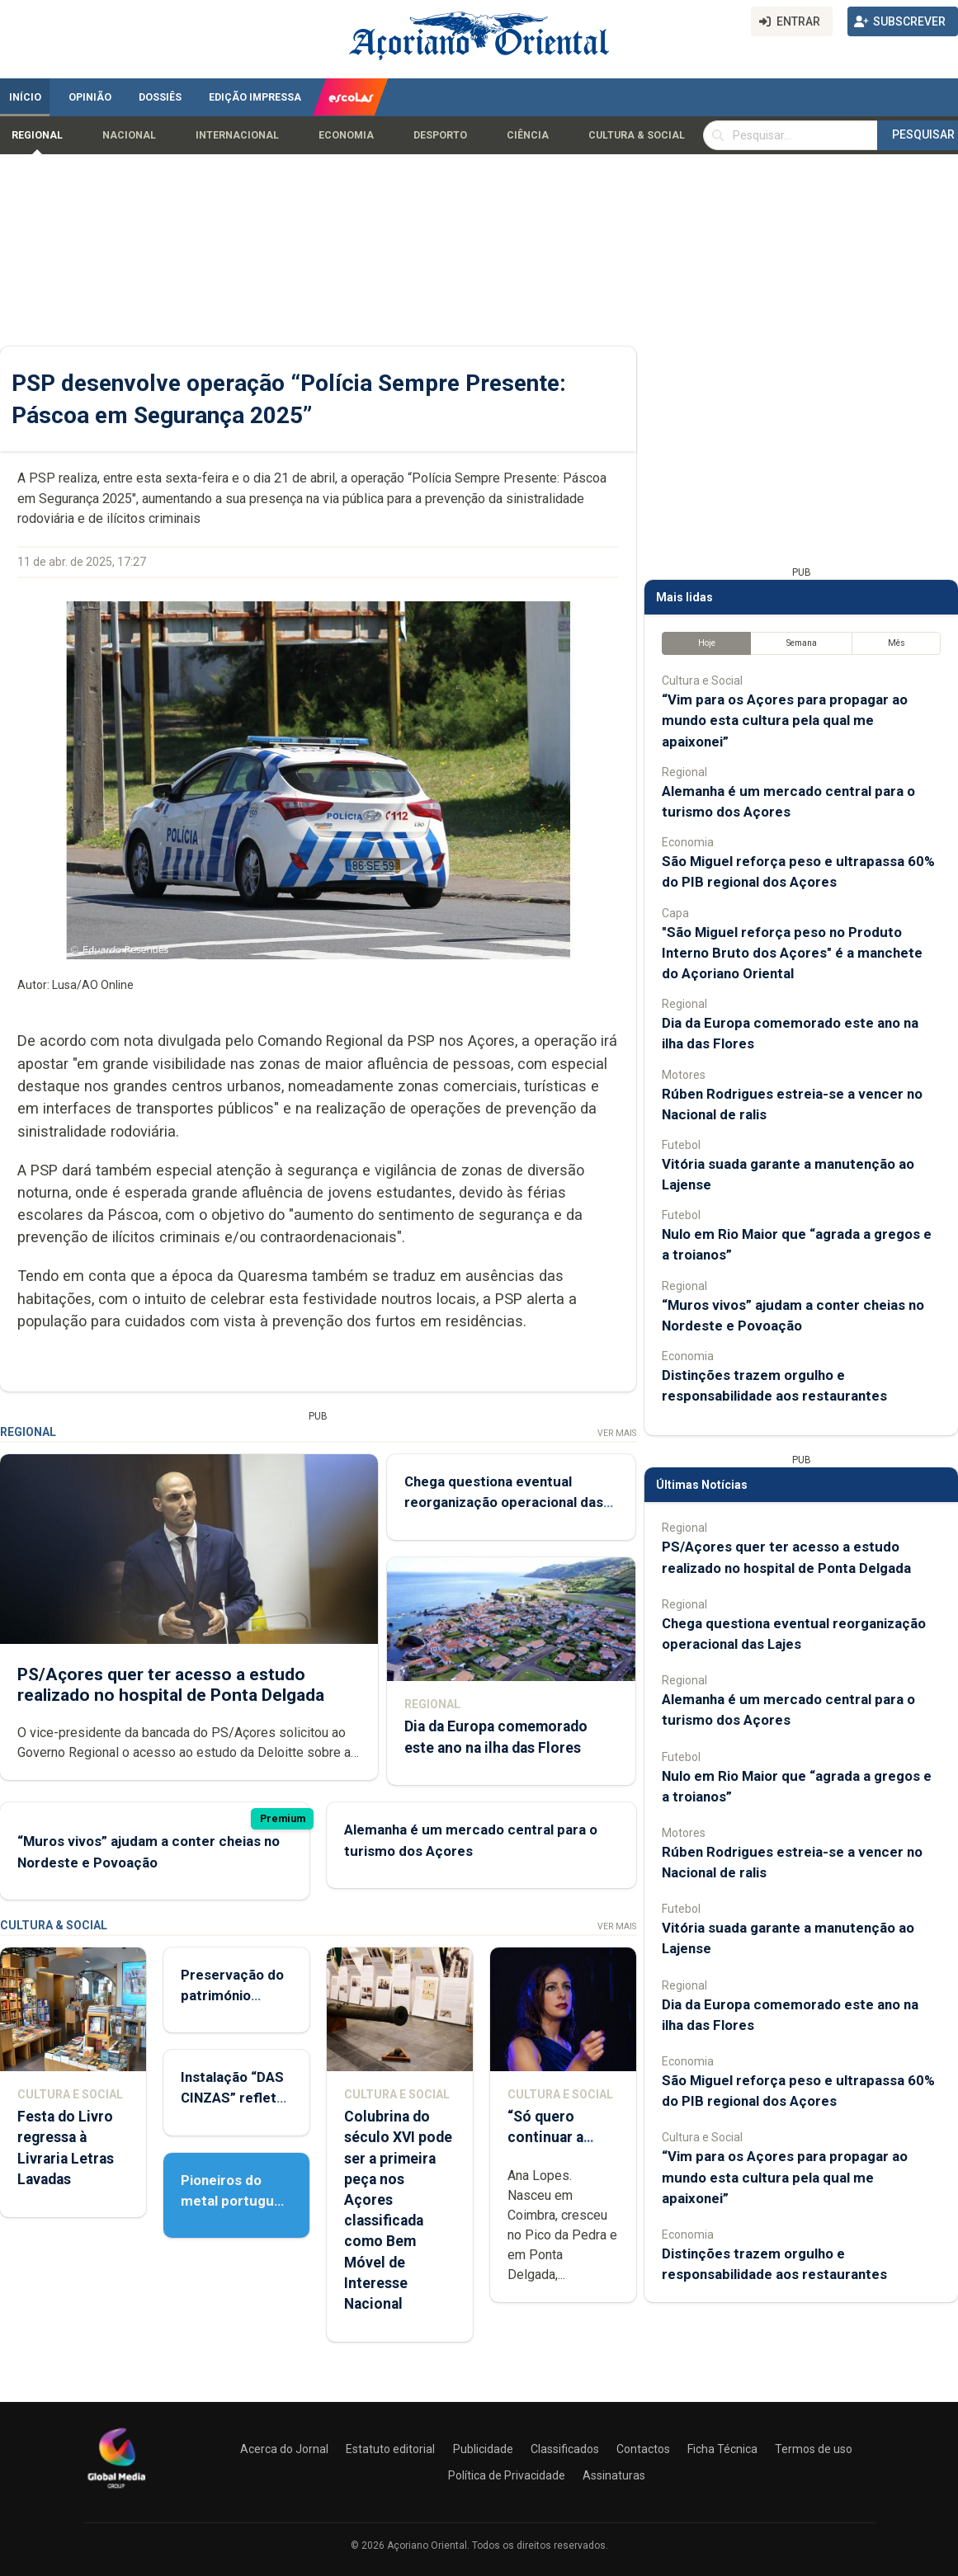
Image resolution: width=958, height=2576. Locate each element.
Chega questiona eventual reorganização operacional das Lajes (503, 1502)
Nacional (129, 135)
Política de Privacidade (506, 2475)
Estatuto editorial (390, 2449)
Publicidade (483, 2449)
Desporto (440, 135)
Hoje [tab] (706, 643)
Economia (346, 135)
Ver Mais (616, 1433)
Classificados (565, 2449)
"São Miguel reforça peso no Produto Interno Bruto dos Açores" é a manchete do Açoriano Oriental (792, 953)
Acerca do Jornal (284, 2449)
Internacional (237, 135)
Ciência (528, 135)
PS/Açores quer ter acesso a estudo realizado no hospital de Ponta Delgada (170, 1684)
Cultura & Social (636, 135)
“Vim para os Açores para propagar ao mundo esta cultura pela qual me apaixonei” (785, 720)
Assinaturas (614, 2475)
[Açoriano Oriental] (116, 2490)
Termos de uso (813, 2449)
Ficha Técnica (722, 2449)
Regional (37, 135)
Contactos (643, 2449)
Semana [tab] (801, 643)
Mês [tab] (896, 643)
